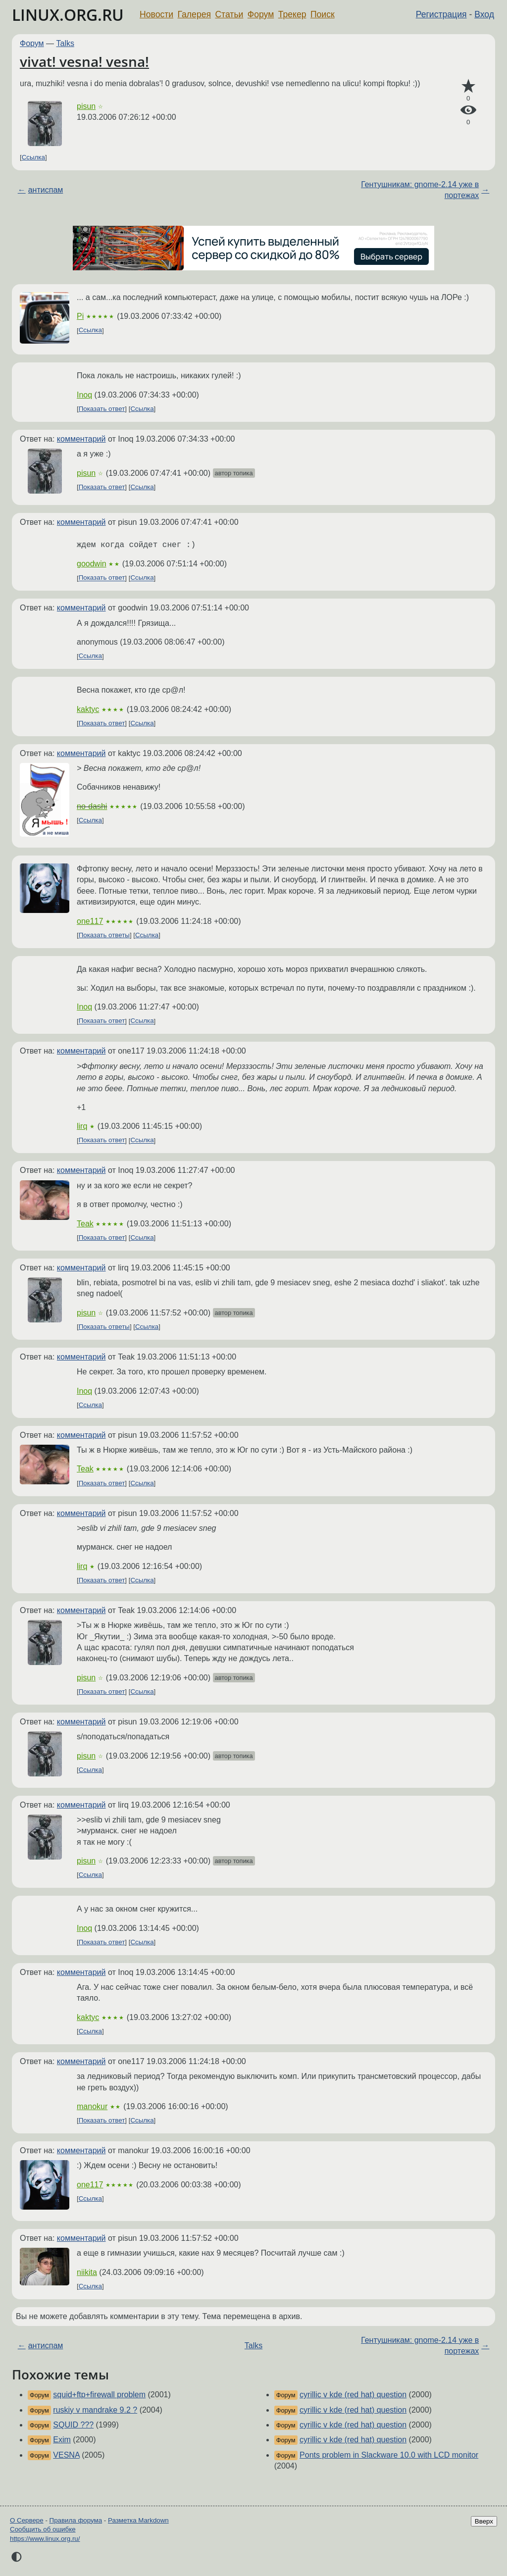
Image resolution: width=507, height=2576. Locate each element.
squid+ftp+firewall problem (99, 2394)
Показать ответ (102, 408)
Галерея (194, 14)
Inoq (84, 395)
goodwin (91, 563)
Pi (80, 316)
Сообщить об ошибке (43, 2529)
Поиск (322, 14)
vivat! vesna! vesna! (84, 61)
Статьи (229, 14)
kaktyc (88, 709)
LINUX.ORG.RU (68, 14)
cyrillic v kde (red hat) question (353, 2394)
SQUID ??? (73, 2425)
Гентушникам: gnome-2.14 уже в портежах (420, 190)
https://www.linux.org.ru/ (45, 2538)
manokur (92, 2106)
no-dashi (92, 806)
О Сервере (27, 2520)
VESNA (66, 2455)
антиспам (45, 190)
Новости (156, 14)
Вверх (484, 2521)
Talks (65, 43)
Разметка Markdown (138, 2520)
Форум (261, 14)
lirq (82, 1126)
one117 (90, 921)
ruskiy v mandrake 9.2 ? (95, 2410)
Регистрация (441, 14)
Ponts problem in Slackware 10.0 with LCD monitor (389, 2455)
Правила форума (76, 2520)
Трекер (292, 14)
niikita (87, 2272)
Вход (484, 14)
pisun (86, 106)
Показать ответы (104, 935)
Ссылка (33, 157)
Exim (62, 2439)
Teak (85, 1223)
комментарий (81, 439)
